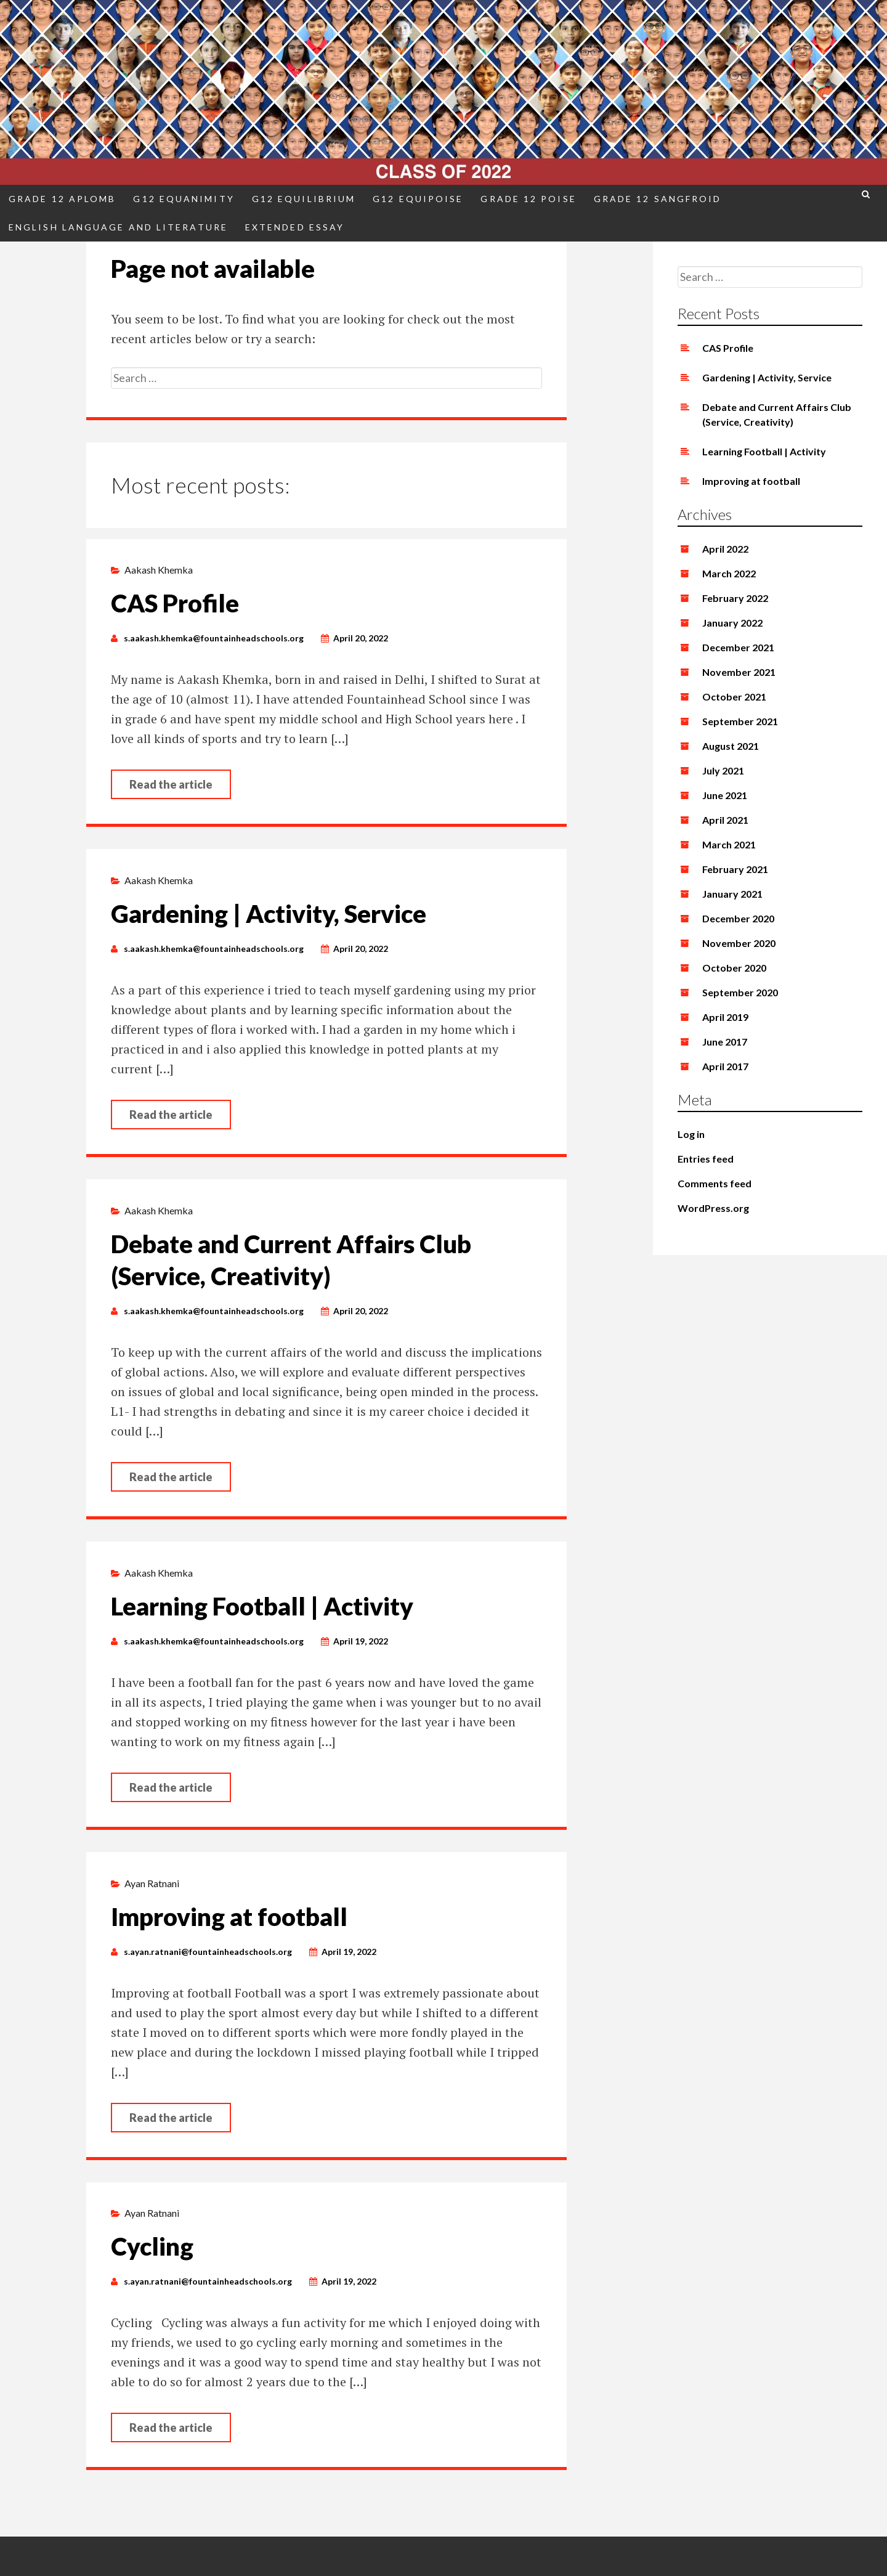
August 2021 (730, 746)
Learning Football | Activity (262, 1606)
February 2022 (735, 598)
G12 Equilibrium (303, 198)
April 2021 (725, 820)
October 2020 (734, 967)
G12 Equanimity (183, 198)
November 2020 (739, 943)
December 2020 (738, 918)
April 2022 (725, 549)
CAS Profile (175, 603)
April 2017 (725, 1066)
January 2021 (732, 894)
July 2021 (723, 770)
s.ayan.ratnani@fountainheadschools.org (208, 1951)
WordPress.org (713, 1208)
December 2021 (738, 647)
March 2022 (729, 573)
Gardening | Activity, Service (268, 913)
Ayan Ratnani (151, 1883)
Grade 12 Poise (528, 198)
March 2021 (729, 844)
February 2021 (735, 869)
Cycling (152, 2246)
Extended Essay (294, 227)
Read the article (171, 784)
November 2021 (739, 672)
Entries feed (706, 1158)
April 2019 (725, 1017)
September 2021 (740, 721)
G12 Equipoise (418, 198)
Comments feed (714, 1183)
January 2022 (732, 622)
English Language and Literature (118, 227)
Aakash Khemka (158, 569)
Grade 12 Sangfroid (658, 198)
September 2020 (740, 992)
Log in (691, 1134)
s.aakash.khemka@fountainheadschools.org (214, 638)
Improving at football (229, 1917)
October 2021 (734, 696)
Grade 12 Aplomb (62, 198)
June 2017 (724, 1041)
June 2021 (724, 795)
